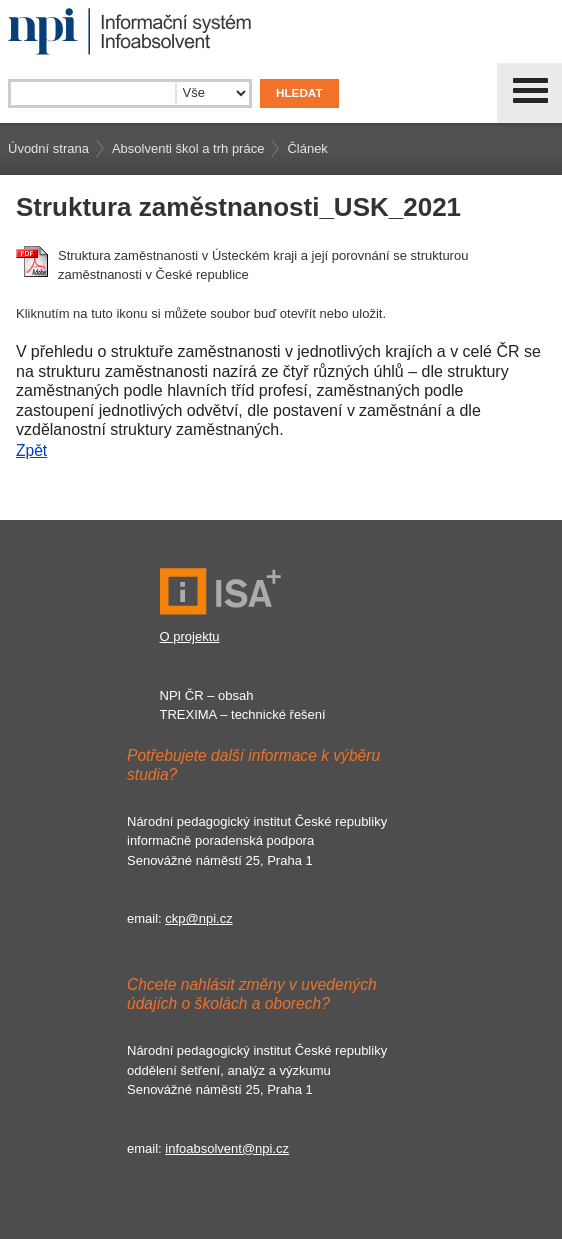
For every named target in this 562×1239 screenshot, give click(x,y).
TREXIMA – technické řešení (243, 714)
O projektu (190, 636)
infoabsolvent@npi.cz (227, 1148)
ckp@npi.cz (198, 918)
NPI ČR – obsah (207, 695)
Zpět (31, 450)
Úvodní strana (48, 148)
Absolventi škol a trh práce (188, 148)
